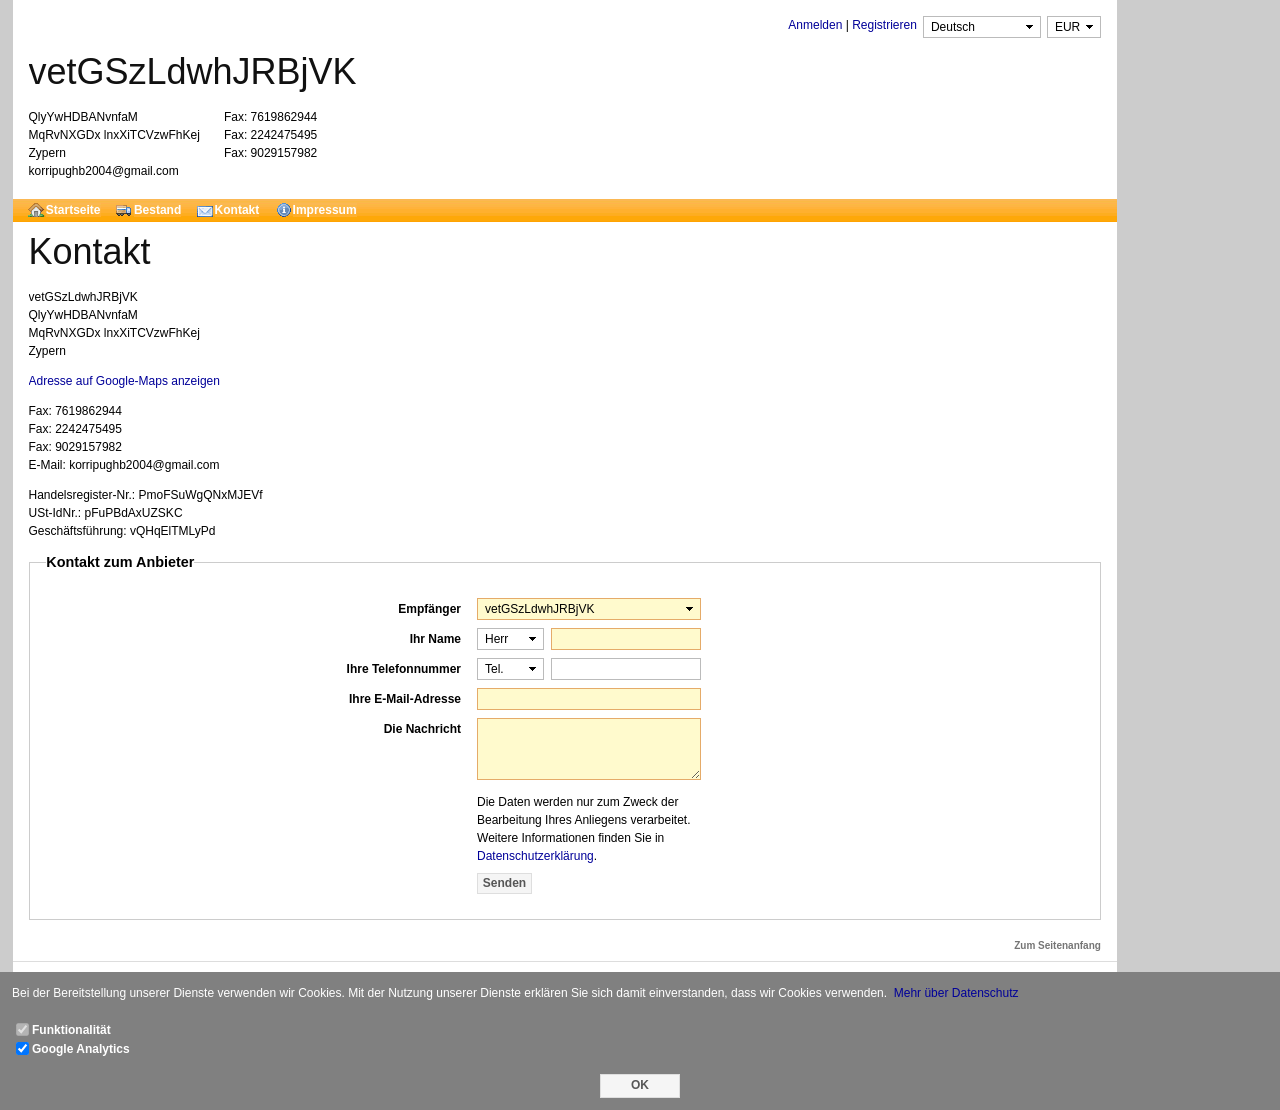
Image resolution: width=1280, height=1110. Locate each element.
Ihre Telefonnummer (404, 669)
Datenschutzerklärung (535, 856)
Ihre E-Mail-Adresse (405, 699)
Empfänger (429, 609)
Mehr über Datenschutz (956, 993)
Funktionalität (71, 1030)
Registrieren (884, 25)
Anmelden (815, 25)
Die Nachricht (422, 729)
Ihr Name (435, 639)
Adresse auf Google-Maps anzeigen (124, 381)
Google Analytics (81, 1049)
